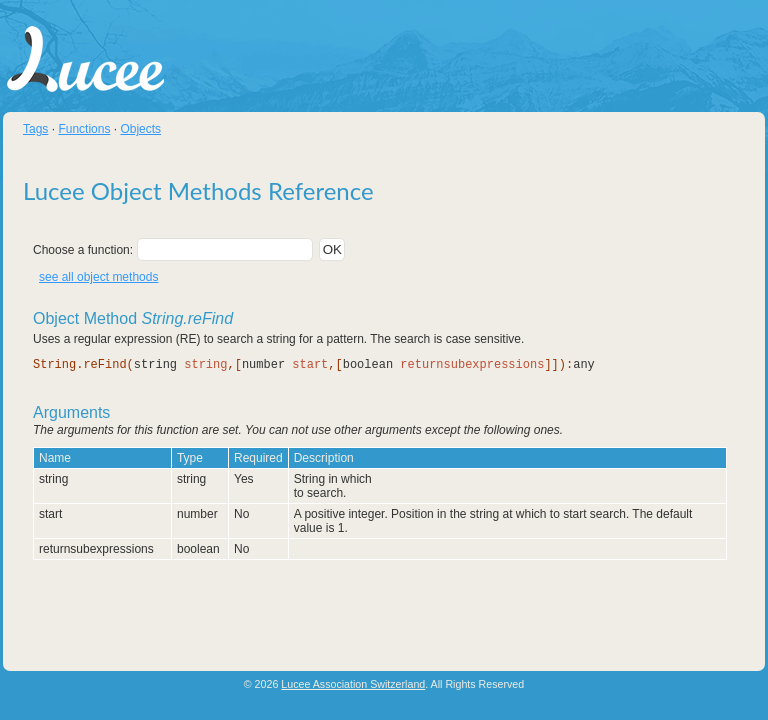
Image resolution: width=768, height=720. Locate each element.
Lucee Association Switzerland (353, 684)
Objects (140, 129)
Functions (84, 129)
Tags (35, 129)
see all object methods (98, 277)
